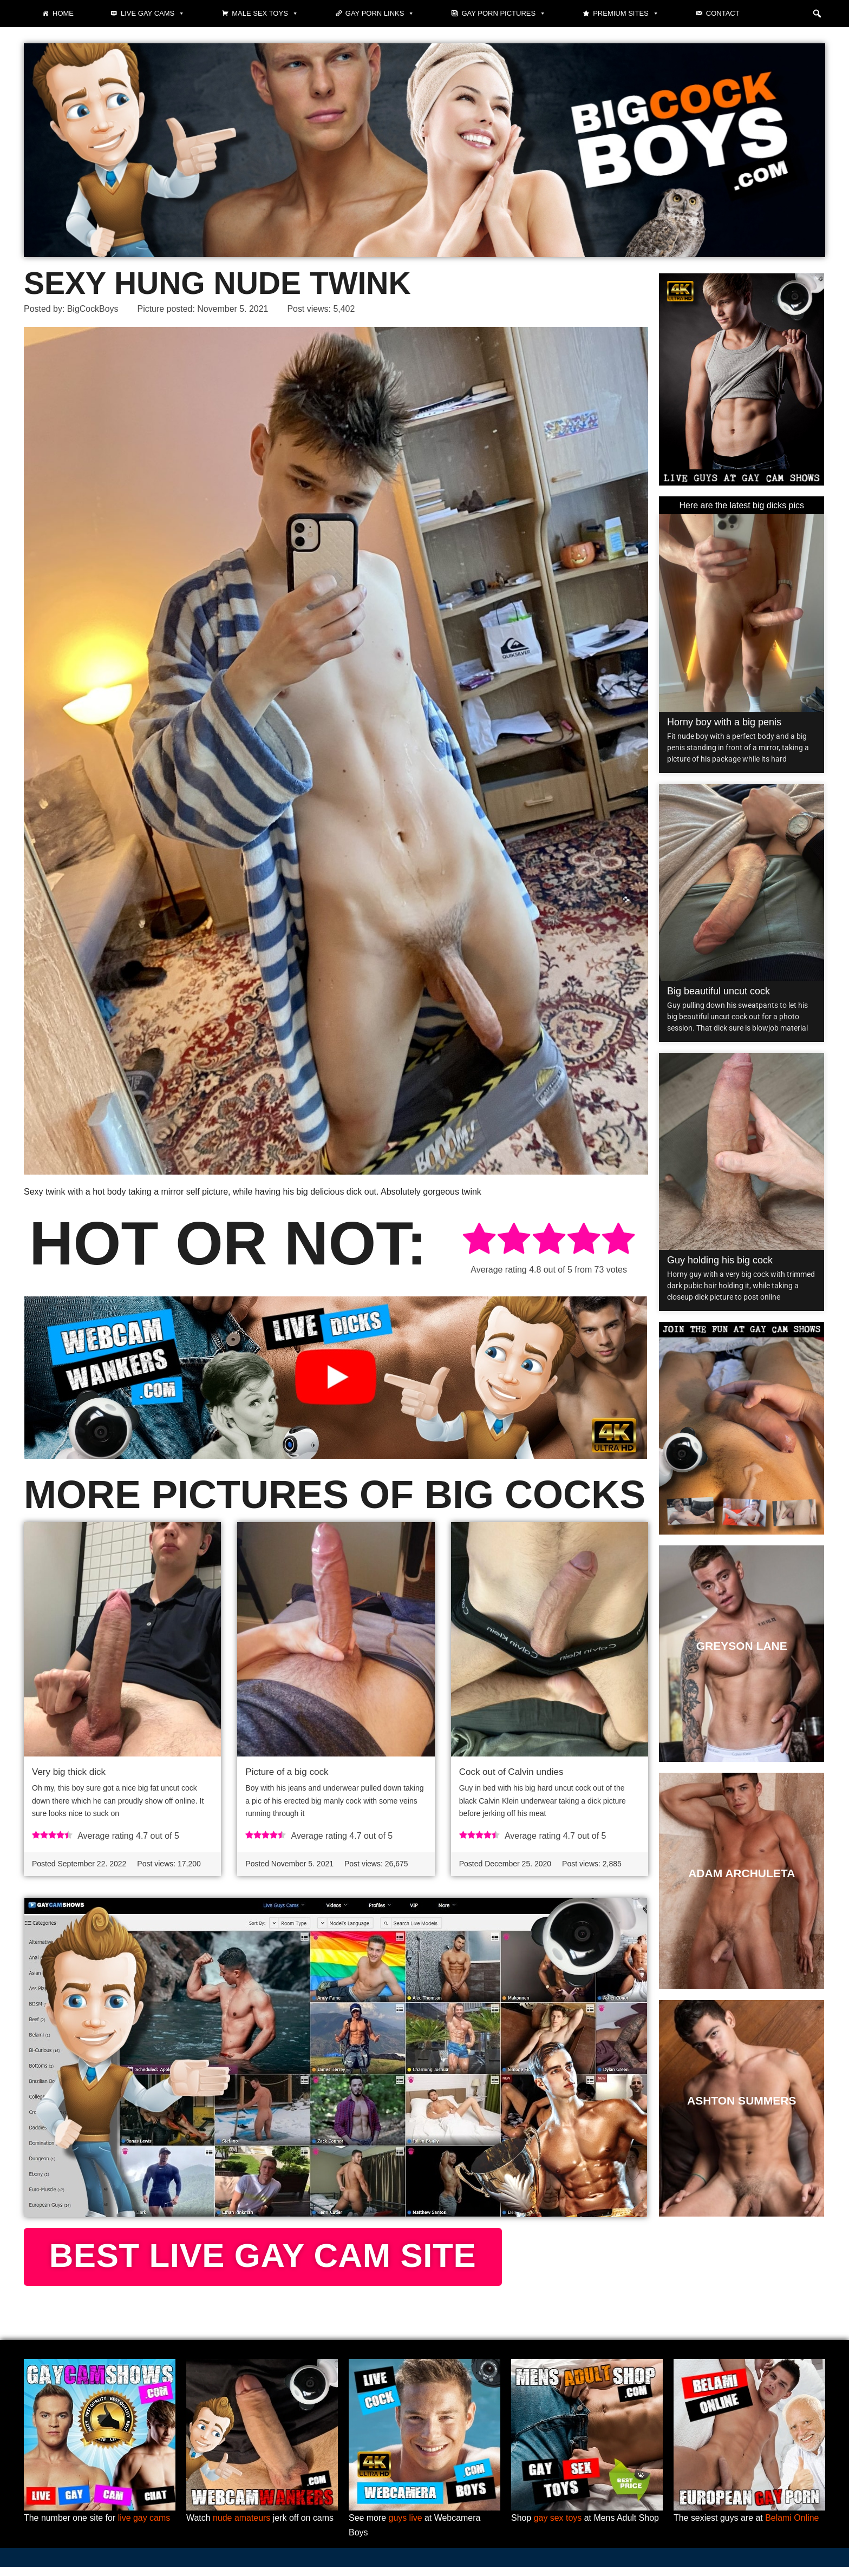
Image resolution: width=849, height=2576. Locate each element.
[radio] (479, 1240)
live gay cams (144, 2527)
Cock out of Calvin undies (511, 1772)
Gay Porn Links (380, 13)
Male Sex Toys (265, 13)
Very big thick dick (69, 1772)
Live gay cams (153, 13)
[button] (817, 13)
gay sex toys (558, 2527)
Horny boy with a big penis (724, 722)
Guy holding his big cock (720, 1260)
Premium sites (626, 13)
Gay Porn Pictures (503, 13)
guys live (405, 2527)
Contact (723, 13)
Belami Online (793, 2527)
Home (63, 13)
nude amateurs (242, 2527)
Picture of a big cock (286, 1772)
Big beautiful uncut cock (718, 991)
